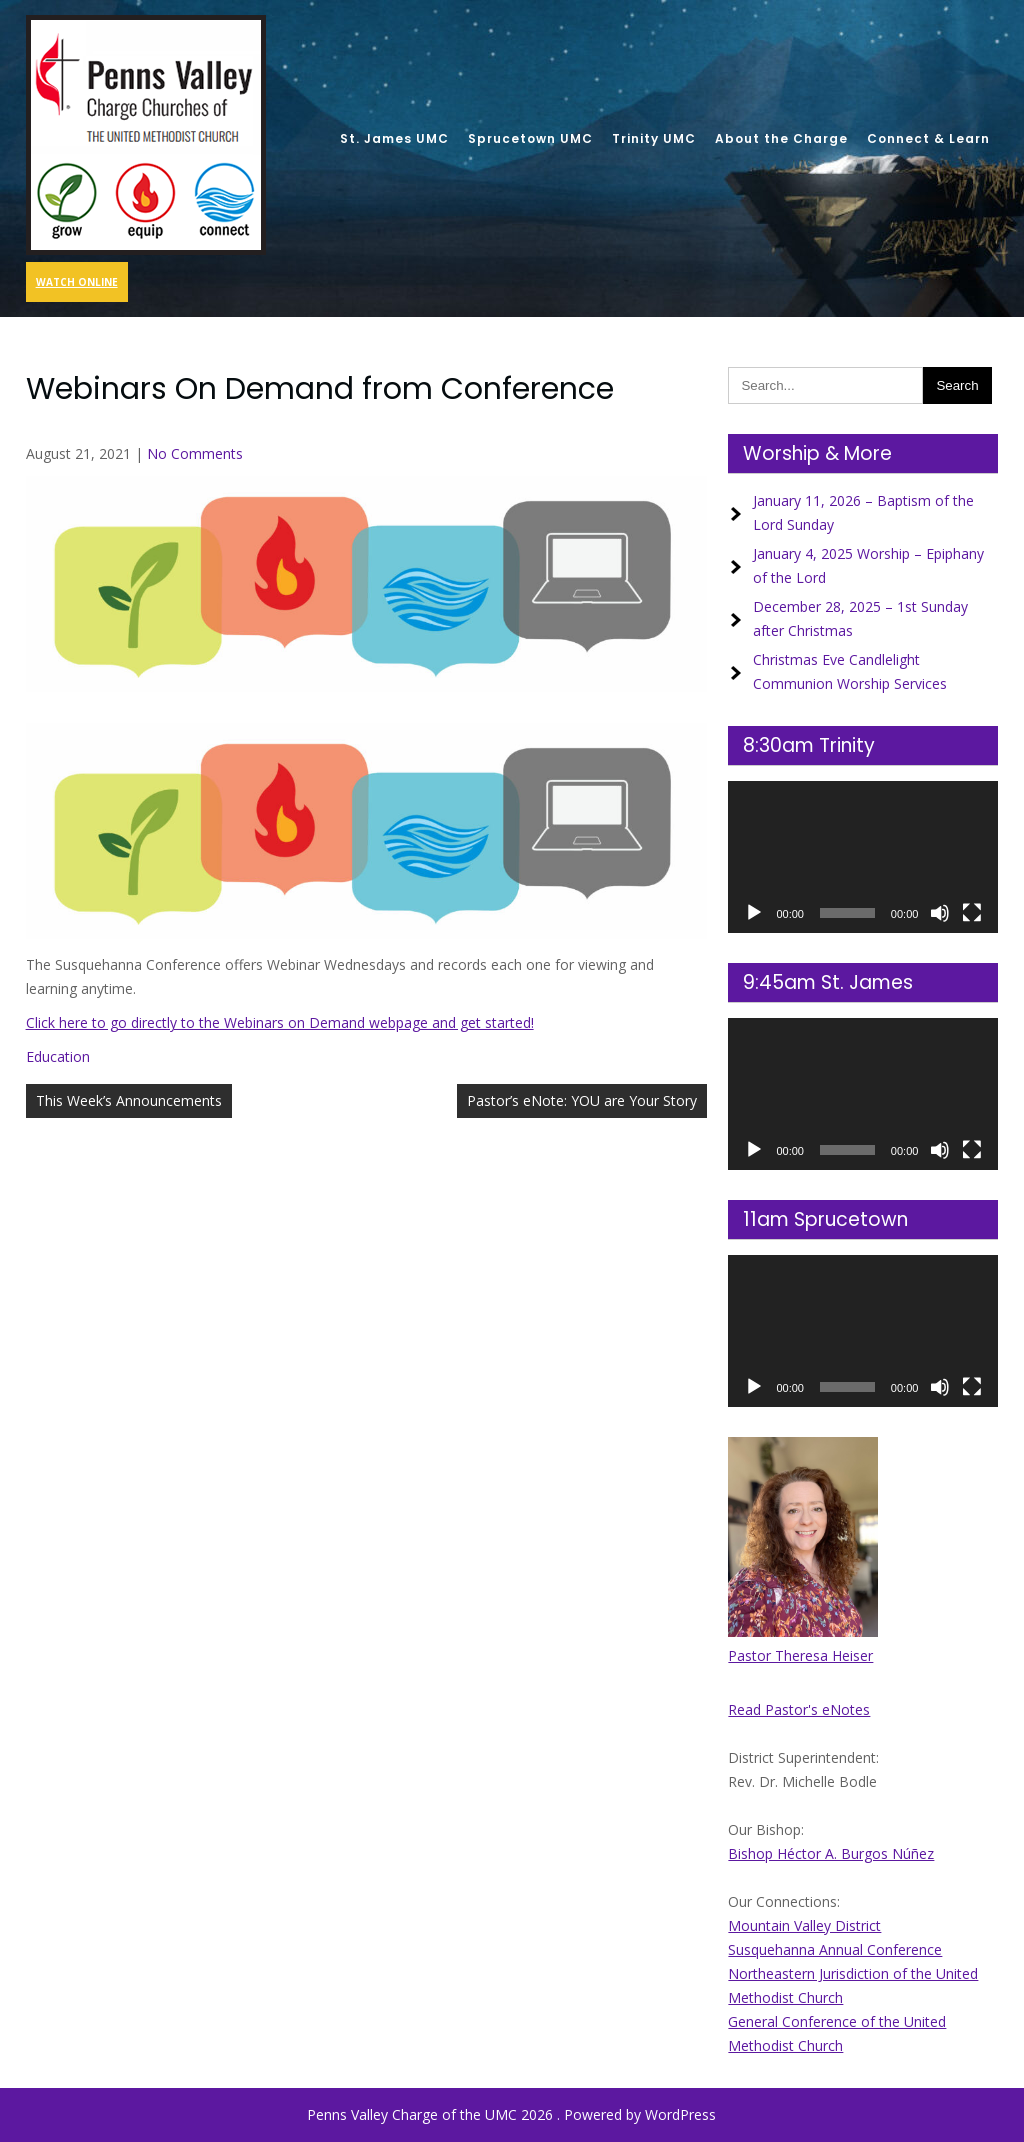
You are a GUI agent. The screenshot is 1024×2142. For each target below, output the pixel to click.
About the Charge (781, 138)
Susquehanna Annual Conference (835, 1949)
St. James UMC (394, 138)
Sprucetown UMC (530, 138)
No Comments (195, 453)
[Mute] (940, 913)
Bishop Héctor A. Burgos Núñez (831, 1853)
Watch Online (77, 282)
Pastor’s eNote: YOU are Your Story (582, 1100)
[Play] (754, 913)
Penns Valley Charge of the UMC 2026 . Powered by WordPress (511, 2114)
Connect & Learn (928, 138)
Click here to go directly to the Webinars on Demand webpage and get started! (280, 1022)
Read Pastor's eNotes (799, 1709)
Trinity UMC (654, 138)
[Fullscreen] (972, 913)
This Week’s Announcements (129, 1100)
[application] (863, 857)
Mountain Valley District (804, 1925)
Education (58, 1056)
